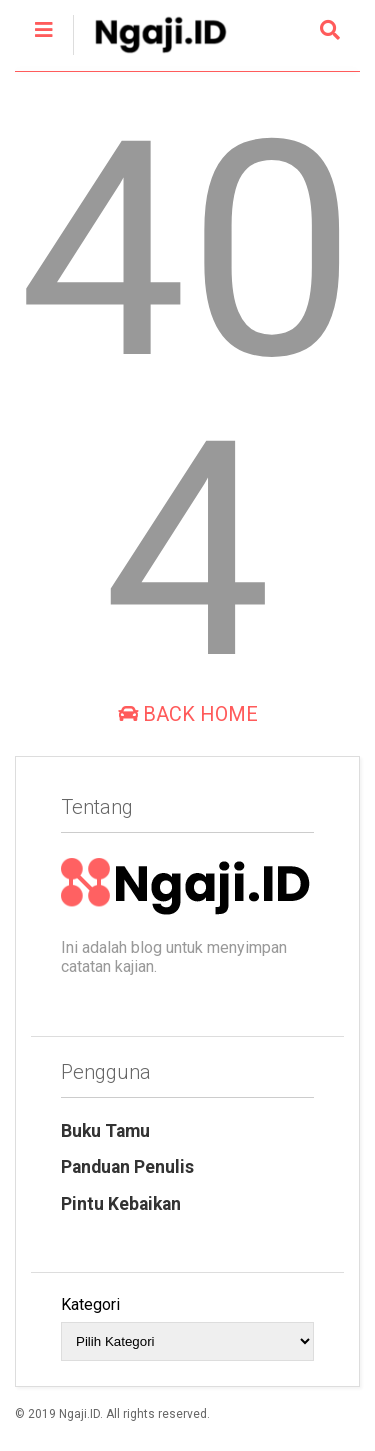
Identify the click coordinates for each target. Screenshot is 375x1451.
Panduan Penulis (127, 1167)
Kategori (90, 1304)
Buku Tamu (105, 1131)
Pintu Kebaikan (121, 1204)
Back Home (188, 714)
